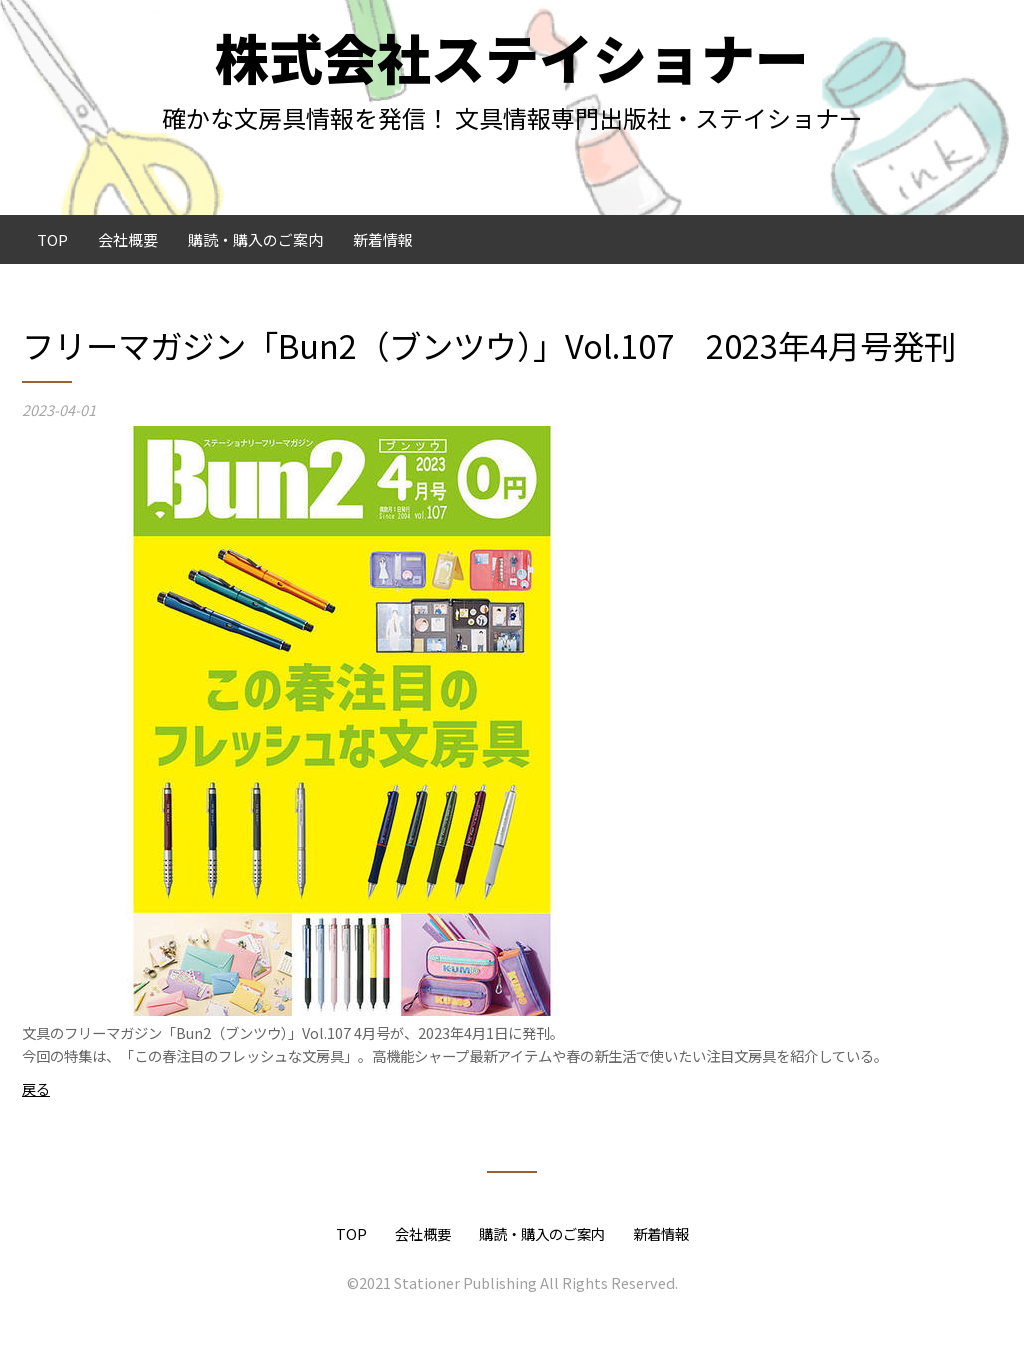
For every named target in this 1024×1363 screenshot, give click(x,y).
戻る (36, 1088)
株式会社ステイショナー (512, 56)
